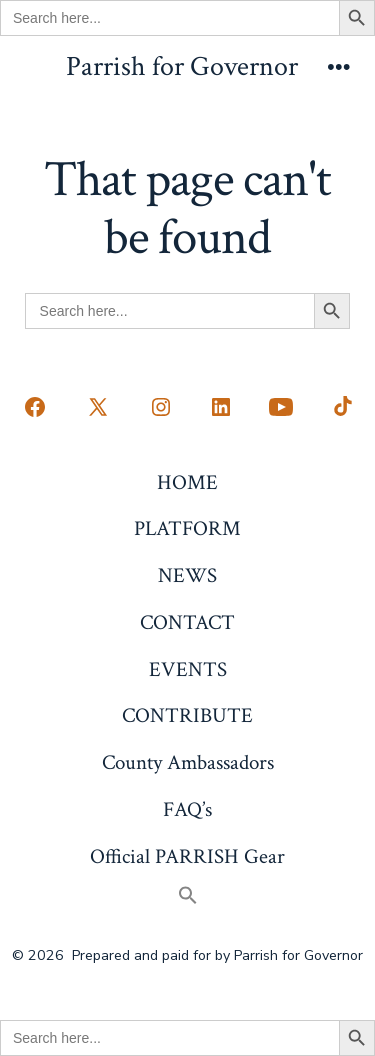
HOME (187, 482)
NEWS (187, 575)
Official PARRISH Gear (187, 856)
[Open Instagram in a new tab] (161, 407)
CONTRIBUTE (187, 715)
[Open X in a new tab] (98, 407)
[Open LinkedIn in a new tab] (221, 407)
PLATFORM (187, 528)
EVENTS (188, 669)
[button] (187, 897)
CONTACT (187, 622)
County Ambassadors (188, 762)
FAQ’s (187, 809)
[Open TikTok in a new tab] (341, 407)
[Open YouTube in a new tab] (281, 407)
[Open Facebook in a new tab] (35, 407)
